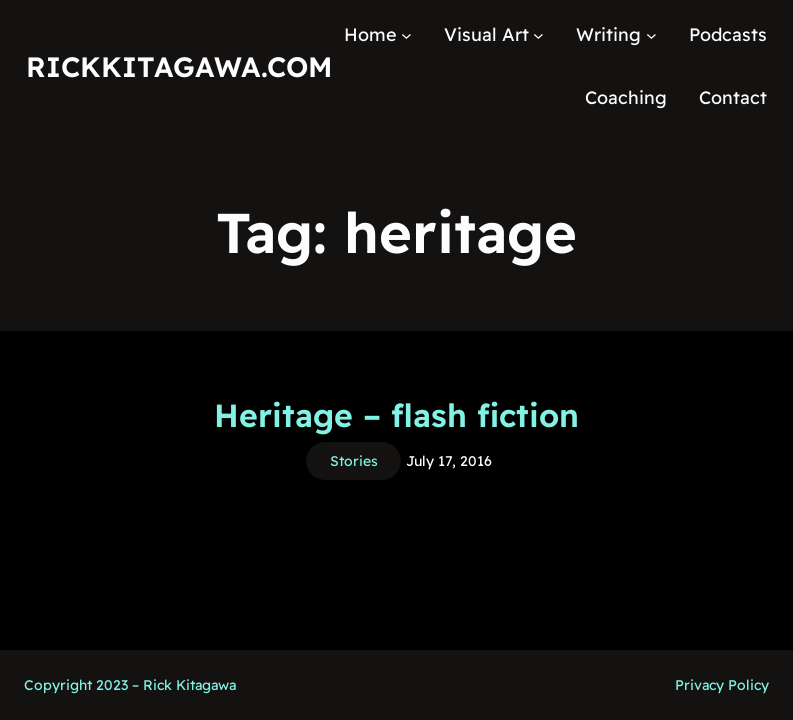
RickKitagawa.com (179, 66)
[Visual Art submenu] (538, 35)
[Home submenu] (406, 35)
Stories (354, 461)
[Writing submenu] (651, 35)
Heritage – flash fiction (396, 415)
